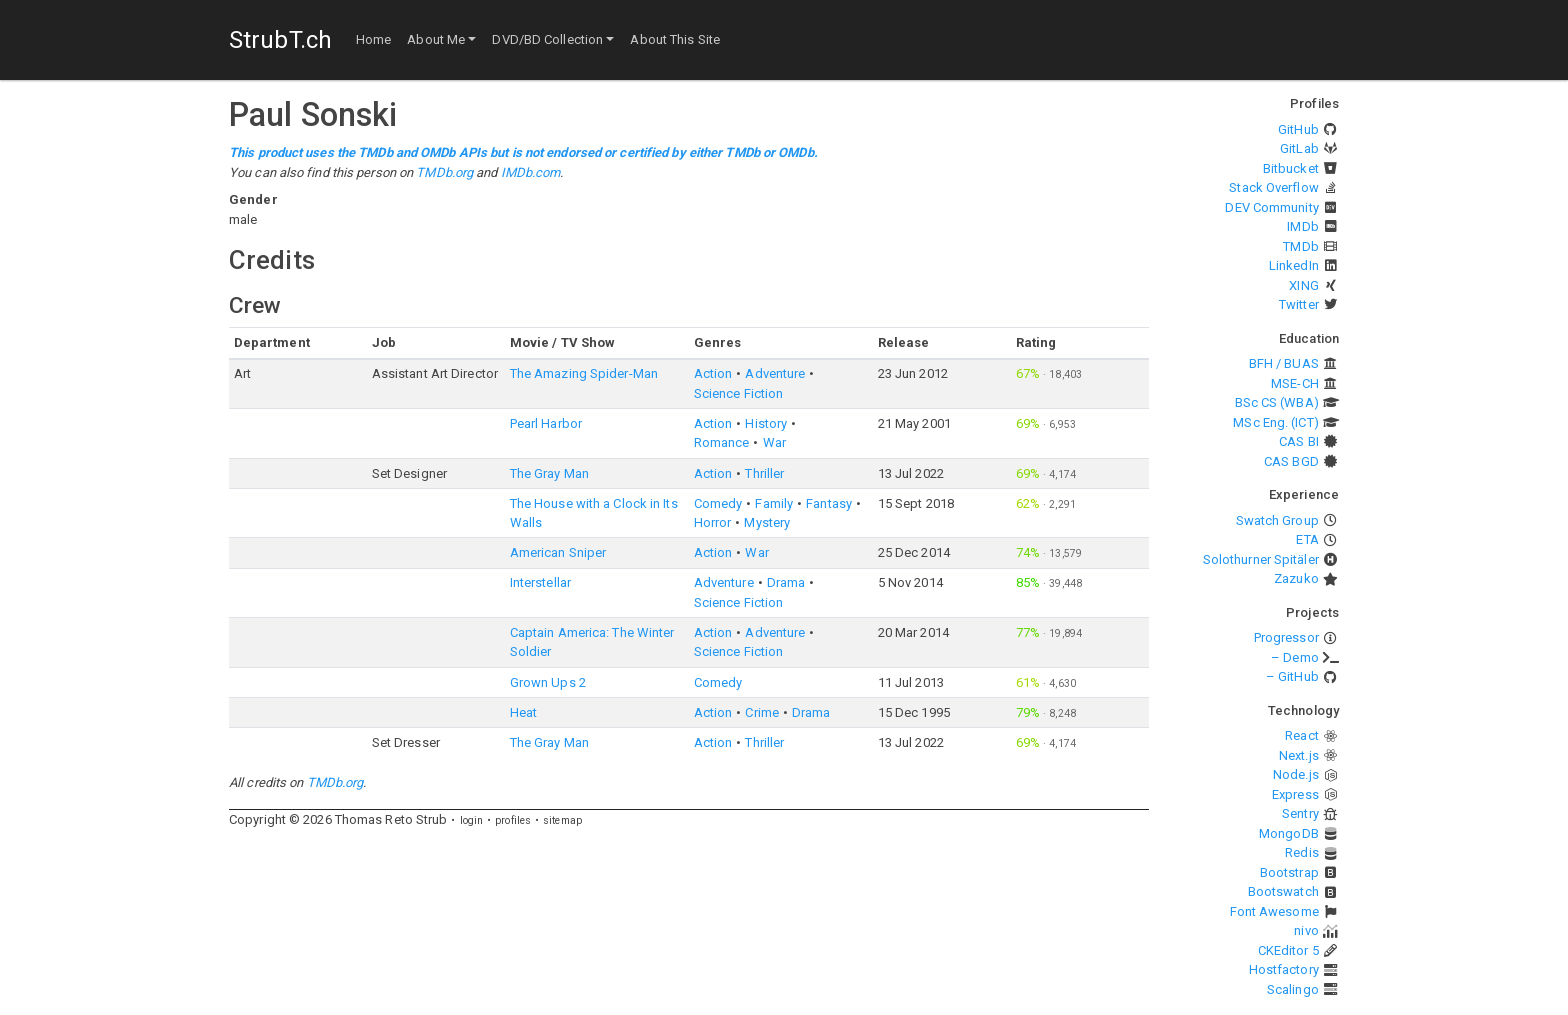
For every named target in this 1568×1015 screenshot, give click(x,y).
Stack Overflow (1273, 187)
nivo (1306, 930)
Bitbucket (1291, 168)
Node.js (1296, 774)
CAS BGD (1291, 461)
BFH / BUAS (1284, 363)
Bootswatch (1283, 891)
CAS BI (1299, 441)
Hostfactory (1284, 969)
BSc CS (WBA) (1277, 402)
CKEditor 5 (1288, 950)
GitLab (1299, 148)
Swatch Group (1277, 520)
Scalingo (1293, 989)
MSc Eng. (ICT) (1275, 422)
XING (1303, 285)
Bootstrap (1289, 872)
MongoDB (1289, 833)
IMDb (1302, 226)
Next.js (1299, 755)
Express (1295, 794)
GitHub (1298, 129)
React (1302, 735)
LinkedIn (1294, 265)
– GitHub (1292, 676)
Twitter (1299, 304)
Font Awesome (1274, 911)
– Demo (1295, 657)
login (472, 820)
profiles (513, 820)
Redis (1302, 852)
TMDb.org (444, 172)
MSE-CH (1295, 383)
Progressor (1286, 637)
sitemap (562, 820)
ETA (1307, 539)
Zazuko (1296, 578)
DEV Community (1271, 207)
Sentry (1300, 813)
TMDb (1300, 246)
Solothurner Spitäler (1261, 559)
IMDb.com (531, 172)
